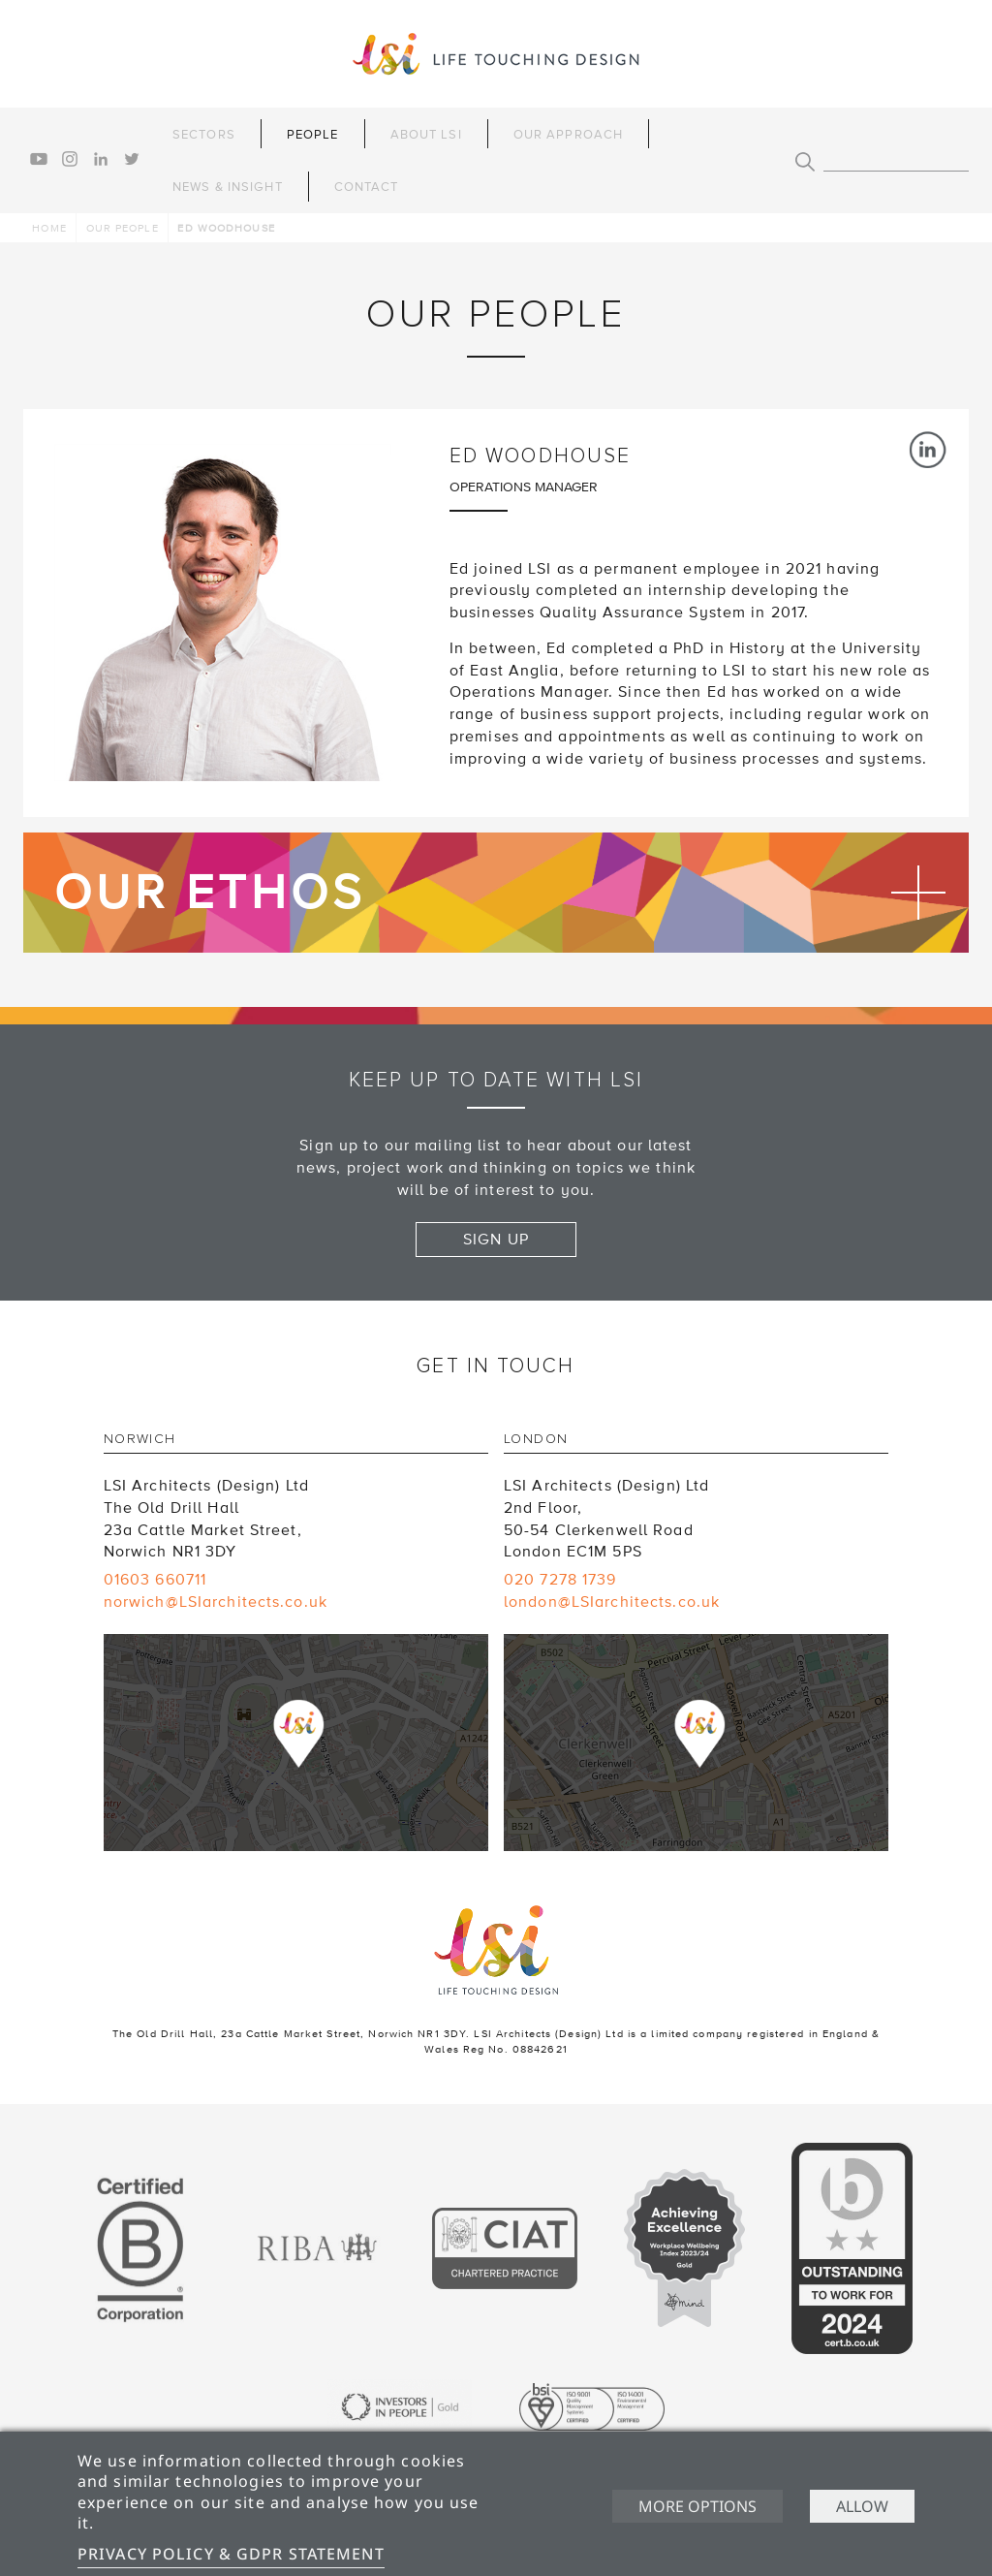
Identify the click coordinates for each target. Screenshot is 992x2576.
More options (697, 2506)
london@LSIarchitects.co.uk (612, 1602)
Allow (862, 2506)
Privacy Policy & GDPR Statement (231, 2553)
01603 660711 (155, 1579)
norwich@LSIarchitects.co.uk (215, 1602)
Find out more (496, 892)
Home (49, 228)
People (313, 134)
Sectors (203, 134)
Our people (122, 228)
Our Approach (568, 134)
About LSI (426, 134)
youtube (38, 158)
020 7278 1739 (560, 1579)
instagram (69, 158)
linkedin (100, 158)
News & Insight (227, 187)
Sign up (496, 1239)
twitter (131, 158)
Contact (366, 187)
